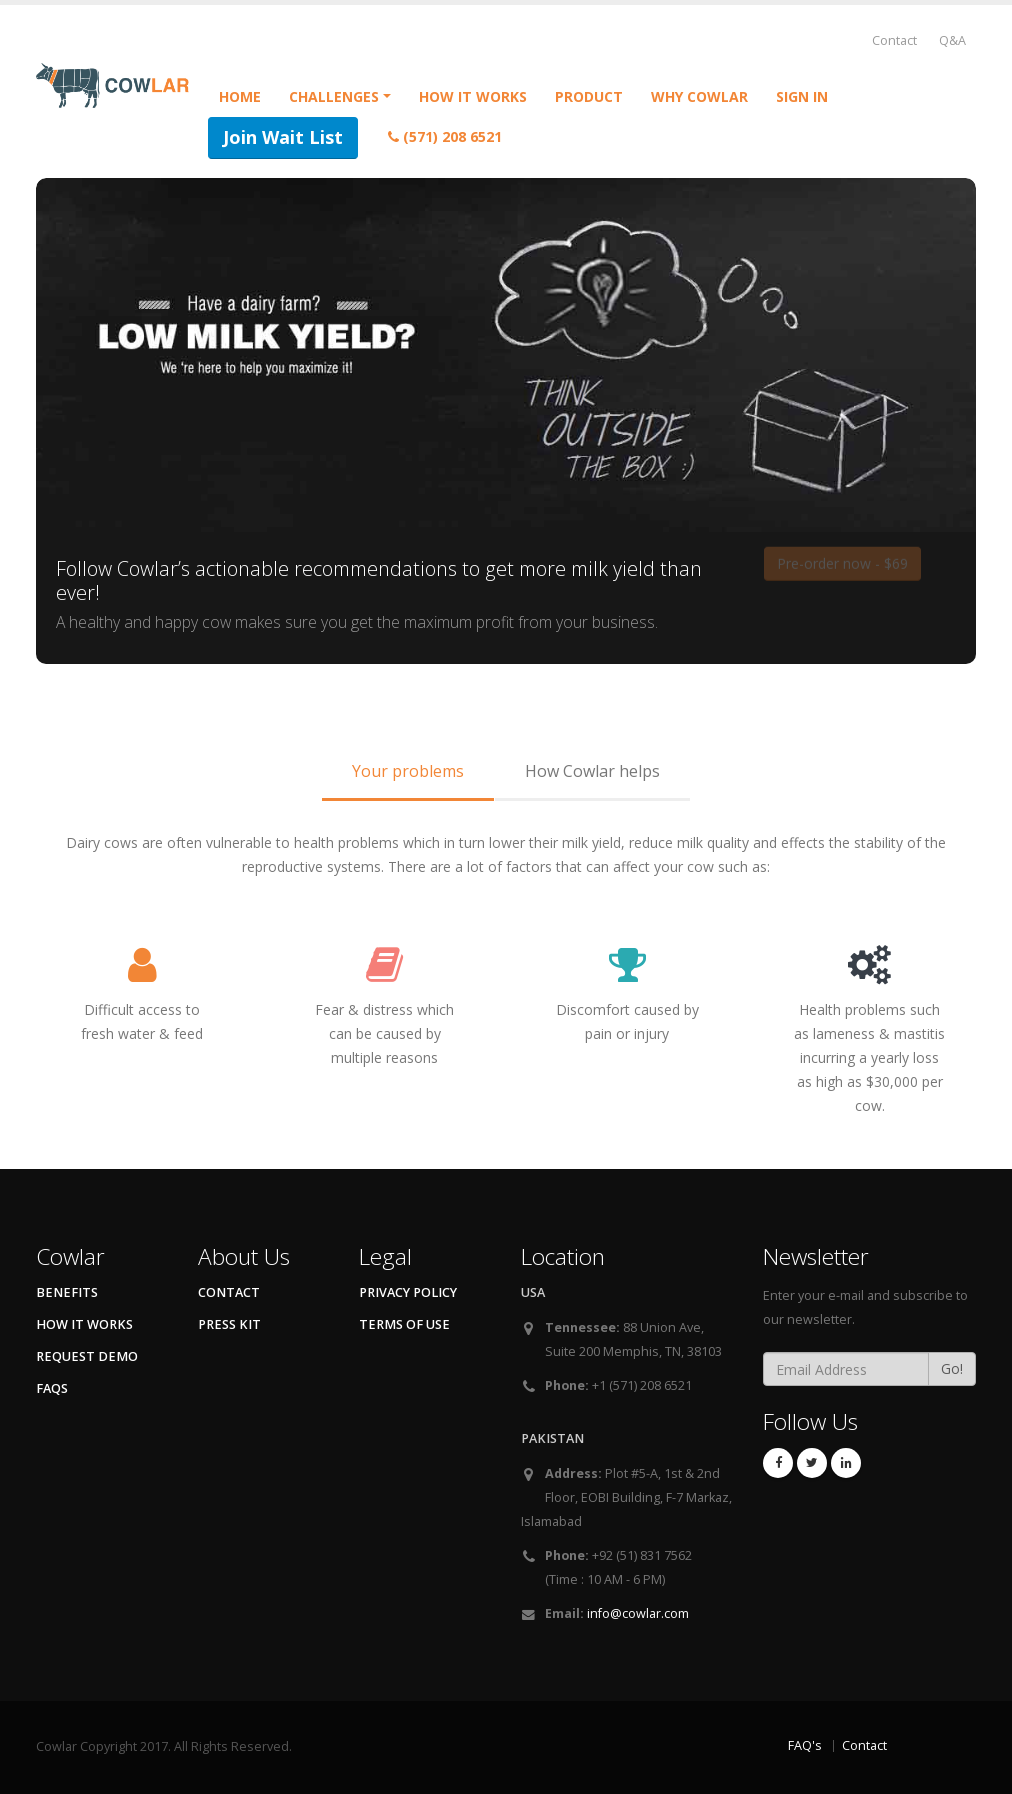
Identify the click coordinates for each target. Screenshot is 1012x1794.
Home (240, 96)
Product (589, 96)
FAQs (52, 1388)
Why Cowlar (699, 96)
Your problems (408, 771)
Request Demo (87, 1356)
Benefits (67, 1292)
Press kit (229, 1324)
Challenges (334, 96)
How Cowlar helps (592, 771)
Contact (894, 40)
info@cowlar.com (638, 1613)
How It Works (84, 1324)
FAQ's (805, 1745)
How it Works (473, 96)
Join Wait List (283, 137)
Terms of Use (404, 1324)
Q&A (952, 40)
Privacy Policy (408, 1292)
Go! (952, 1368)
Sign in (802, 96)
